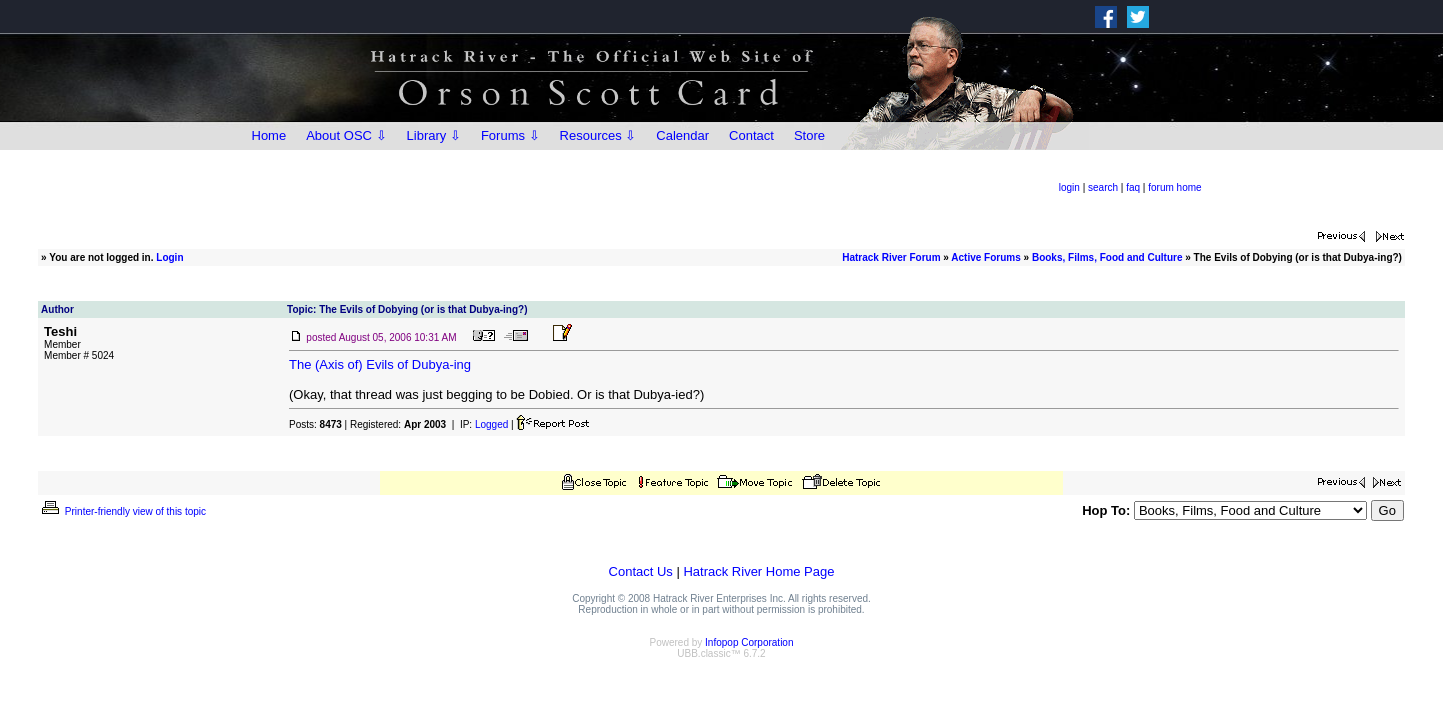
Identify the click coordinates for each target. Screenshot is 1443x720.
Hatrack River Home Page (758, 571)
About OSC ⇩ (346, 135)
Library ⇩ (434, 135)
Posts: (315, 424)
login (1069, 187)
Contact (751, 135)
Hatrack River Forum (891, 257)
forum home (1174, 187)
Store (809, 135)
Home (269, 135)
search (1103, 187)
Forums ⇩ (510, 135)
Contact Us (641, 571)
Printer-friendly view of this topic (122, 511)
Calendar (682, 135)
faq (1133, 187)
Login (169, 257)
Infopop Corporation (749, 642)
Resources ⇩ (598, 135)
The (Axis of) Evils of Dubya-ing (380, 364)
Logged (491, 424)
